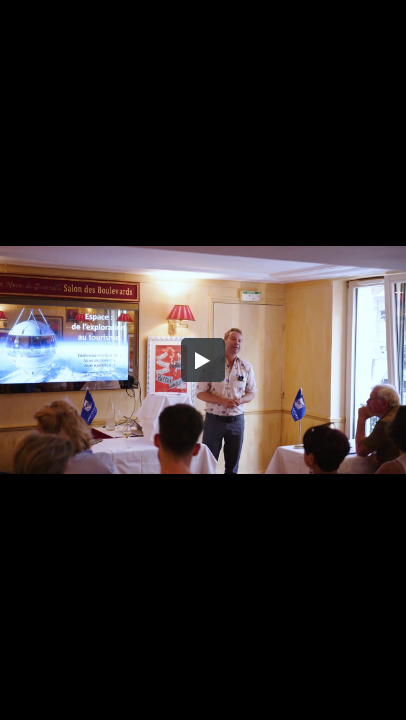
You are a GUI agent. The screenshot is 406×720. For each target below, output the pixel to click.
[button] (203, 360)
